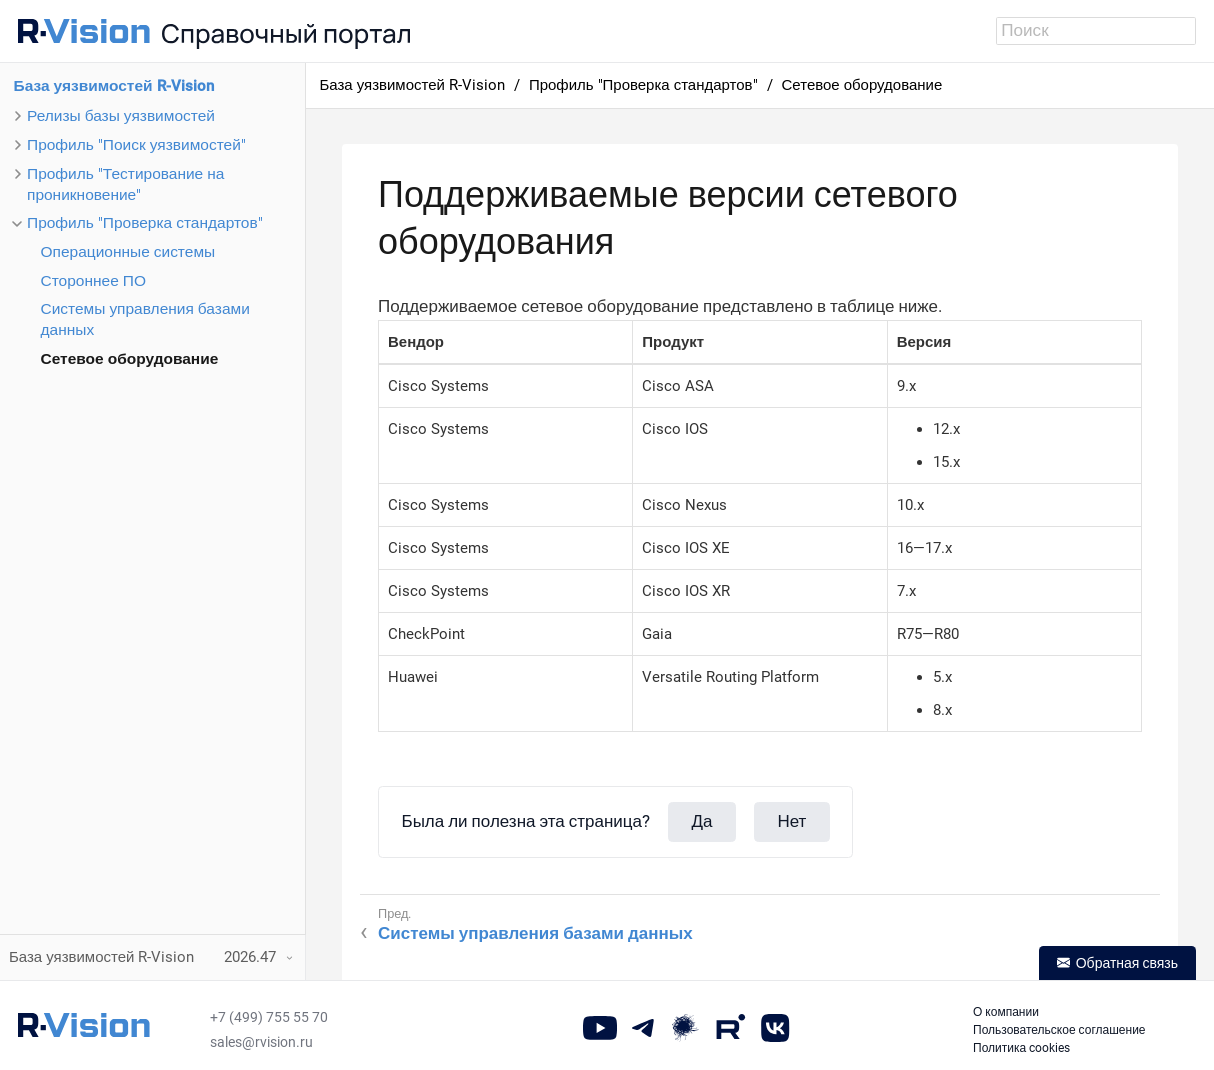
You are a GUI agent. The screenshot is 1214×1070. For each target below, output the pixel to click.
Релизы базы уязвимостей (121, 116)
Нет (791, 821)
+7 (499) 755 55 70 (269, 1017)
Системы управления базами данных (535, 933)
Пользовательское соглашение (1059, 1030)
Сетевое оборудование (130, 359)
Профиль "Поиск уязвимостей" (136, 145)
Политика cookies (1021, 1048)
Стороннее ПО (93, 281)
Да (702, 821)
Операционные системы (128, 252)
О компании (1006, 1012)
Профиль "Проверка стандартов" (145, 223)
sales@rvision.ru (261, 1042)
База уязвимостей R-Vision (114, 86)
